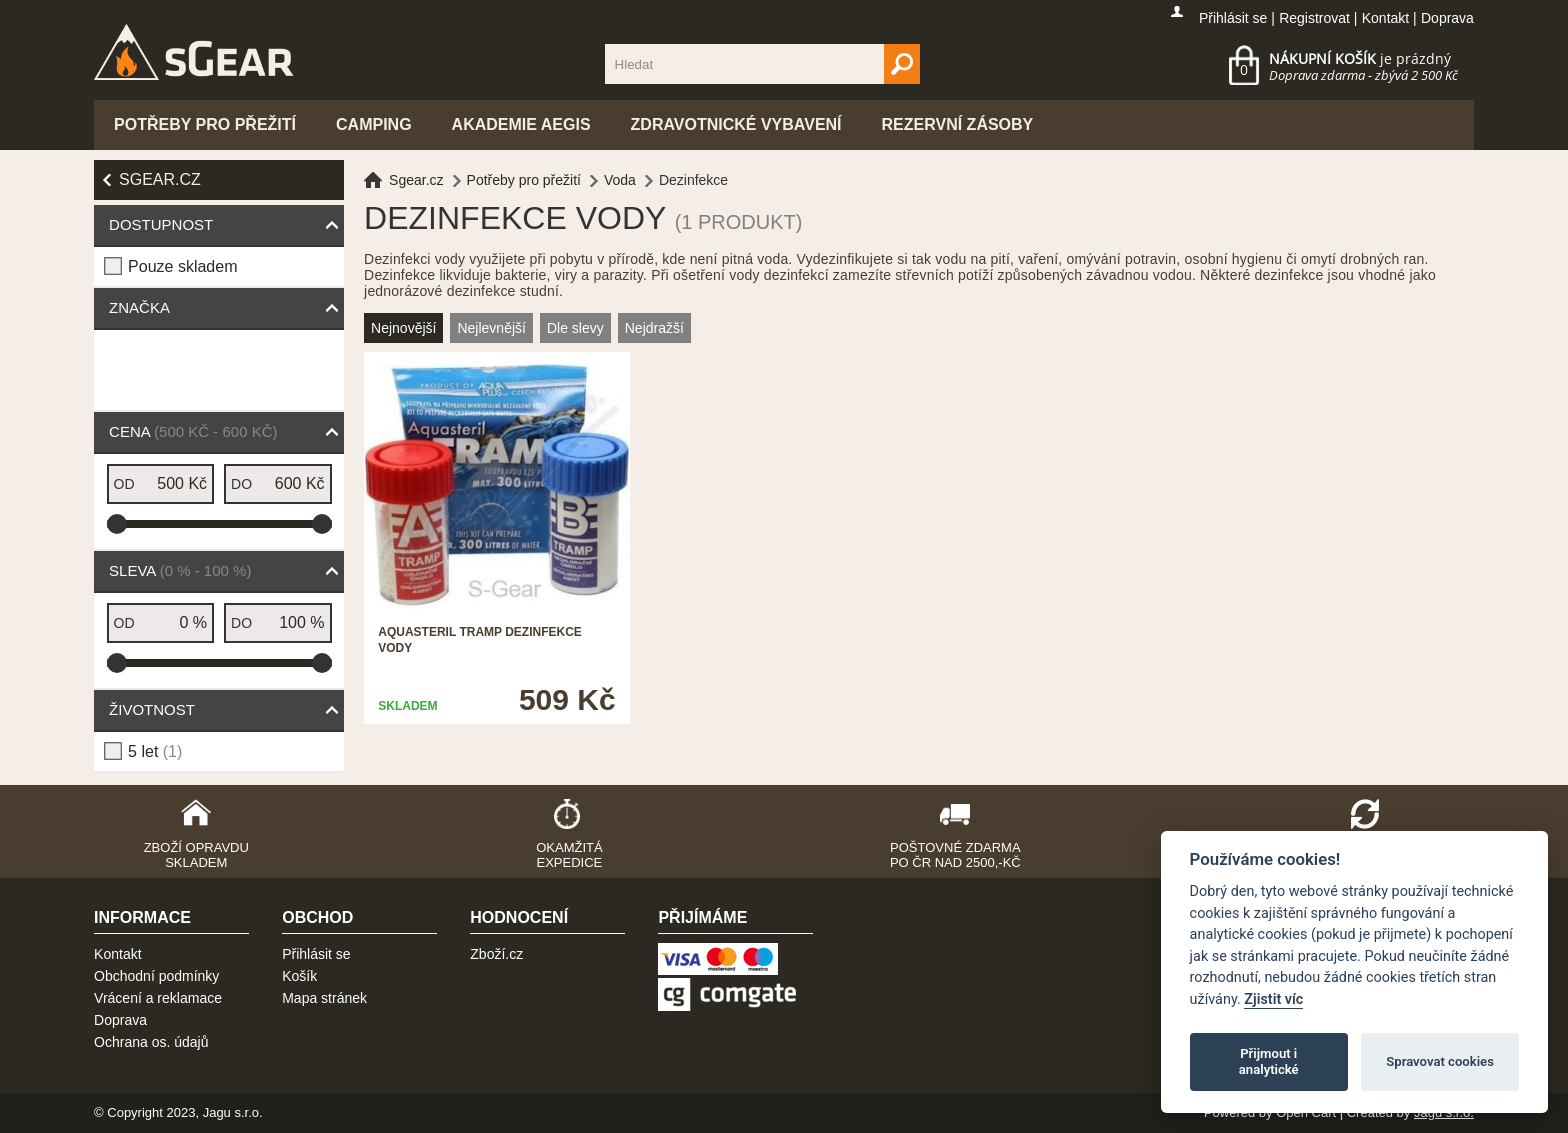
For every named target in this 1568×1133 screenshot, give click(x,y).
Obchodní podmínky (156, 976)
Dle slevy (575, 328)
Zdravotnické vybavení (736, 124)
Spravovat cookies (1440, 1061)
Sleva (180, 570)
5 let (155, 751)
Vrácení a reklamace (158, 998)
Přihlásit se (1233, 18)
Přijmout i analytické (1269, 1061)
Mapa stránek (324, 998)
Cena (193, 431)
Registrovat (1314, 18)
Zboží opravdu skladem (196, 855)
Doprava (1447, 18)
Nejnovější (403, 328)
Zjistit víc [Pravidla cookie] (1273, 999)
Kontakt (1385, 18)
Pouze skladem (182, 266)
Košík (299, 976)
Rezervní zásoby (958, 124)
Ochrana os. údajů (151, 1042)
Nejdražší (654, 328)
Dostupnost (161, 224)
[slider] (117, 524)
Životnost (152, 709)
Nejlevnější (491, 328)
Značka (139, 307)
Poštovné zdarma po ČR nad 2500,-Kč (955, 855)
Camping (374, 124)
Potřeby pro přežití (205, 124)
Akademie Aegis (521, 124)
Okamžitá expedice (569, 855)
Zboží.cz (496, 954)
